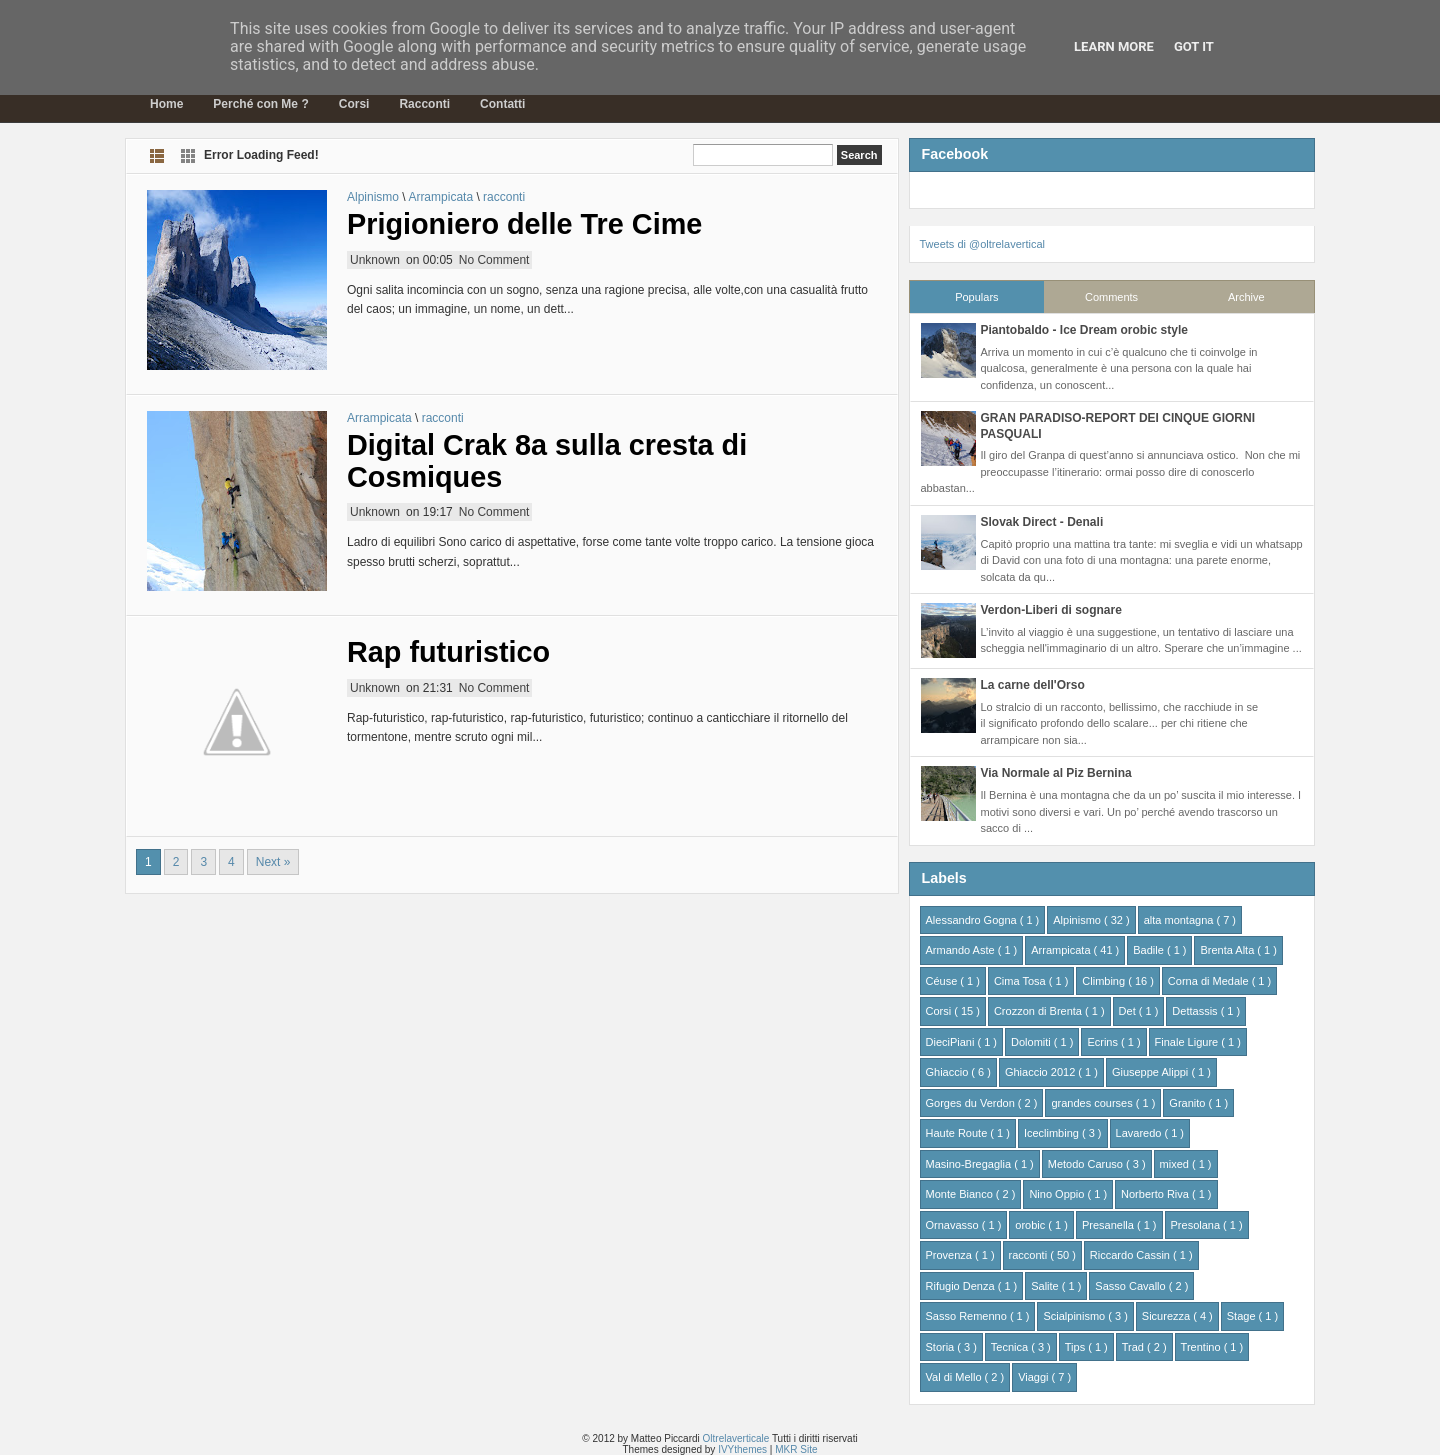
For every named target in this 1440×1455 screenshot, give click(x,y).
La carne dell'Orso (1033, 685)
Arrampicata (442, 197)
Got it (1194, 46)
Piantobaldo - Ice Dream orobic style (1084, 330)
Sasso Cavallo (1131, 1286)
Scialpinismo (1075, 1316)
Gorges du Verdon (972, 1103)
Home (166, 104)
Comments (1111, 297)
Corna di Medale (1210, 981)
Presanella (1109, 1225)
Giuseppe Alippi (1152, 1072)
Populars (976, 297)
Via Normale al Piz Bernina (1056, 773)
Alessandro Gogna (973, 920)
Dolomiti (1032, 1042)
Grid (188, 155)
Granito (1188, 1103)
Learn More (1114, 46)
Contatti (502, 104)
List (157, 155)
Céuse (943, 981)
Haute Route (958, 1133)
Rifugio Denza (962, 1286)
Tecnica (1011, 1347)
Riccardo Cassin (1131, 1255)
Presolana (1197, 1225)
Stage (1243, 1316)
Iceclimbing (1053, 1133)
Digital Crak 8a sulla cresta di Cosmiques (547, 461)
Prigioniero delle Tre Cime (524, 224)
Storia (942, 1347)
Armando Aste (962, 950)
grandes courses (1093, 1103)
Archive (1246, 297)
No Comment (494, 260)
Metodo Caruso (1087, 1164)
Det (1129, 1011)
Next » (273, 862)
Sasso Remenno (968, 1316)
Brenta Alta (1228, 950)
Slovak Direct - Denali (1042, 522)
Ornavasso (954, 1225)
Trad (1134, 1347)
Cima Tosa (1021, 981)
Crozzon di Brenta (1039, 1011)
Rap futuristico (448, 652)
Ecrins (1104, 1042)
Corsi (354, 104)
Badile (1150, 950)
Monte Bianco (961, 1194)
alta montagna (1180, 920)
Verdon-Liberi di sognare (1051, 610)
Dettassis (1196, 1011)
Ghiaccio (949, 1072)
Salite (1046, 1286)
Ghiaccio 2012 (1041, 1072)
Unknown (375, 260)
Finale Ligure (1188, 1042)
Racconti (424, 104)
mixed (1176, 1164)
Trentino (1202, 1347)
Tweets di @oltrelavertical (983, 244)
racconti (504, 197)
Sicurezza (1167, 1316)
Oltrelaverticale (737, 1438)
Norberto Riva (1156, 1194)
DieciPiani (952, 1042)
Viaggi (1034, 1377)
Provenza (951, 1255)
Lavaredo (1140, 1133)
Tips (1076, 1347)
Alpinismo (374, 197)
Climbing (1105, 981)
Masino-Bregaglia (970, 1164)
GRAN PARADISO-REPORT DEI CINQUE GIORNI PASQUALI (1118, 426)
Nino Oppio (1058, 1194)
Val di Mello (955, 1377)
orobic (1031, 1225)
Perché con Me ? (260, 104)
